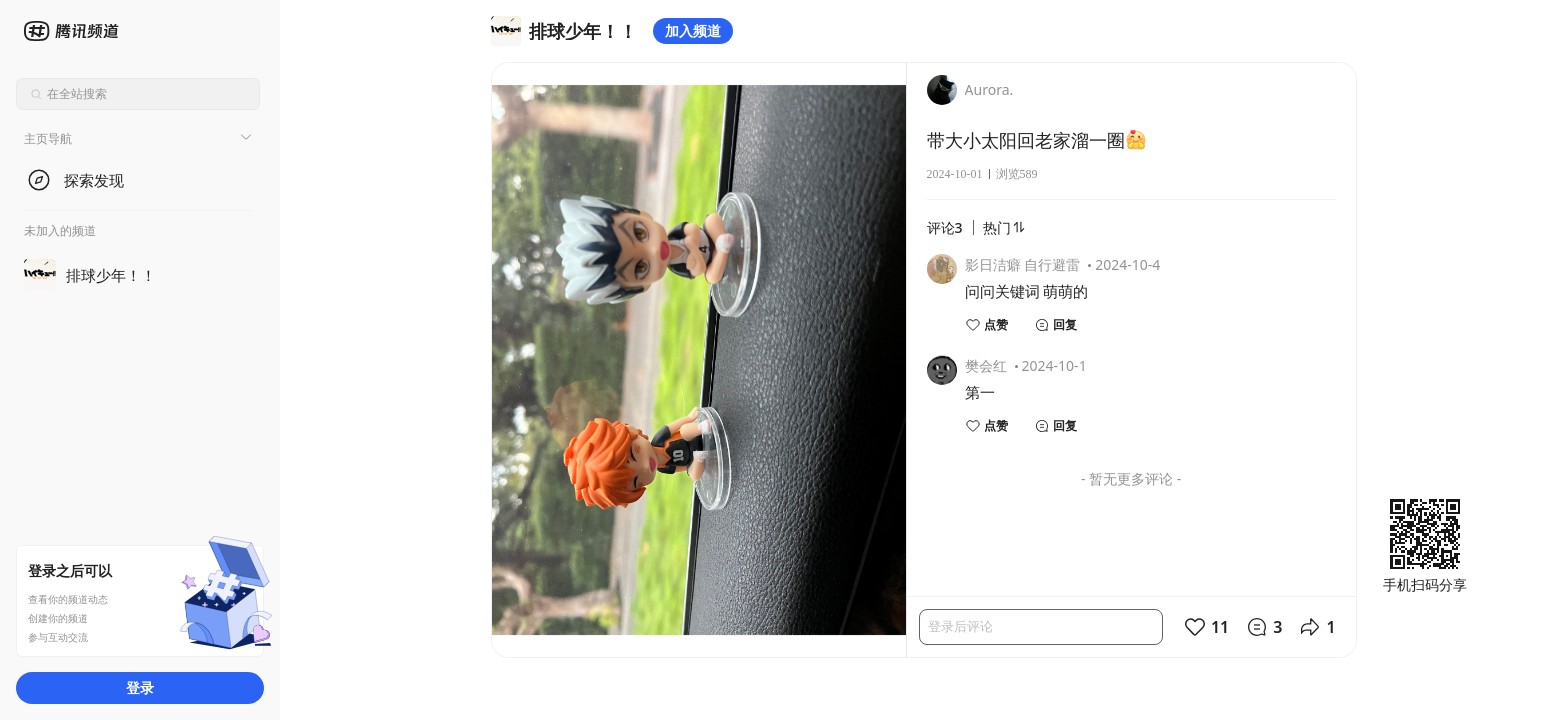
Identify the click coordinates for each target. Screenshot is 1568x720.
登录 (140, 687)
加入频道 (693, 30)
